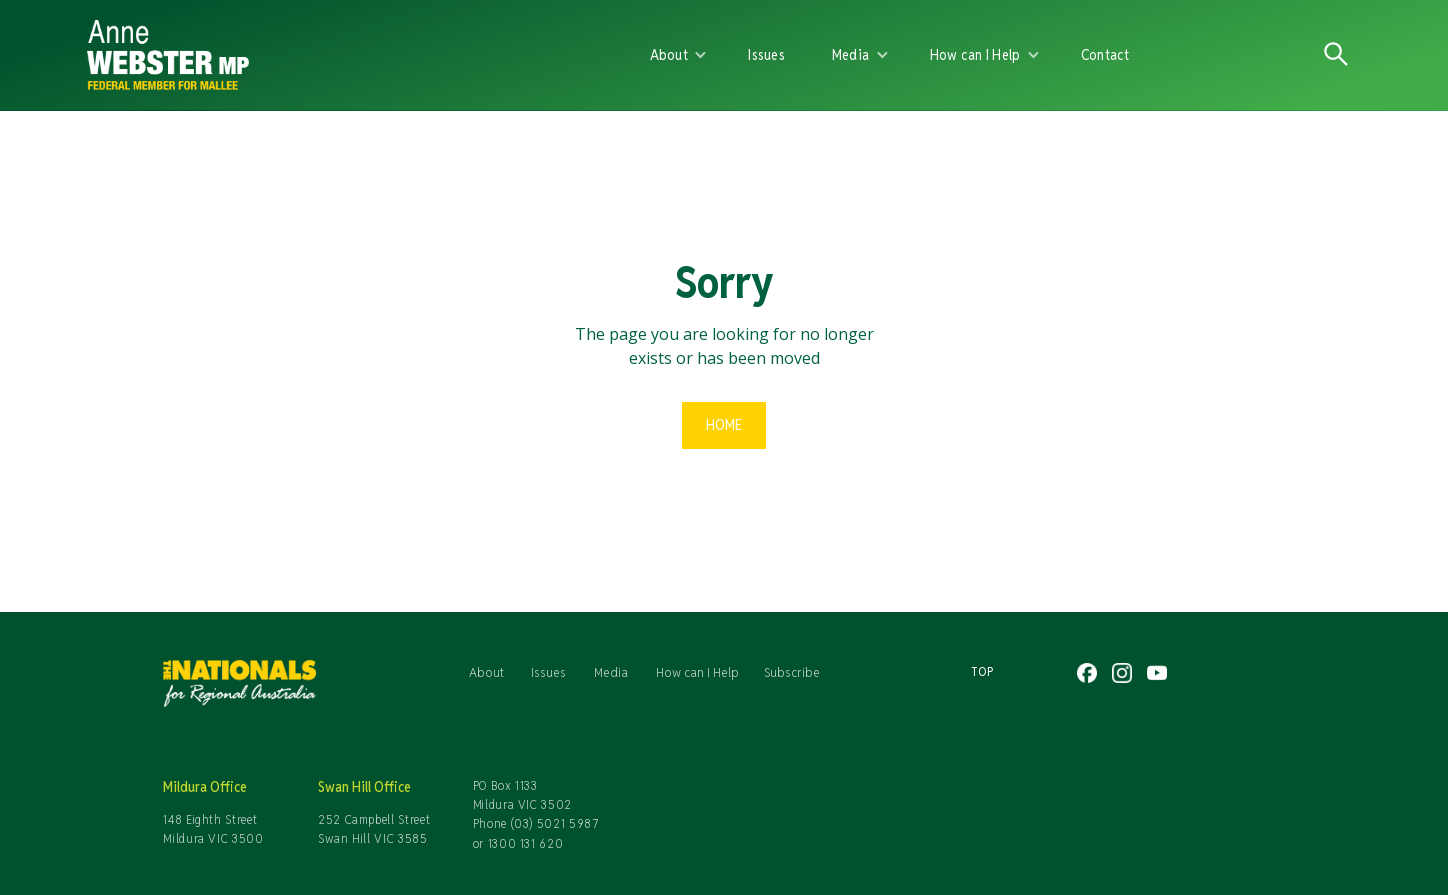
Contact (1105, 54)
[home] (319, 55)
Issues (766, 54)
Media (611, 672)
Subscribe (792, 672)
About (486, 672)
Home (724, 424)
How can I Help (697, 672)
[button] (679, 55)
